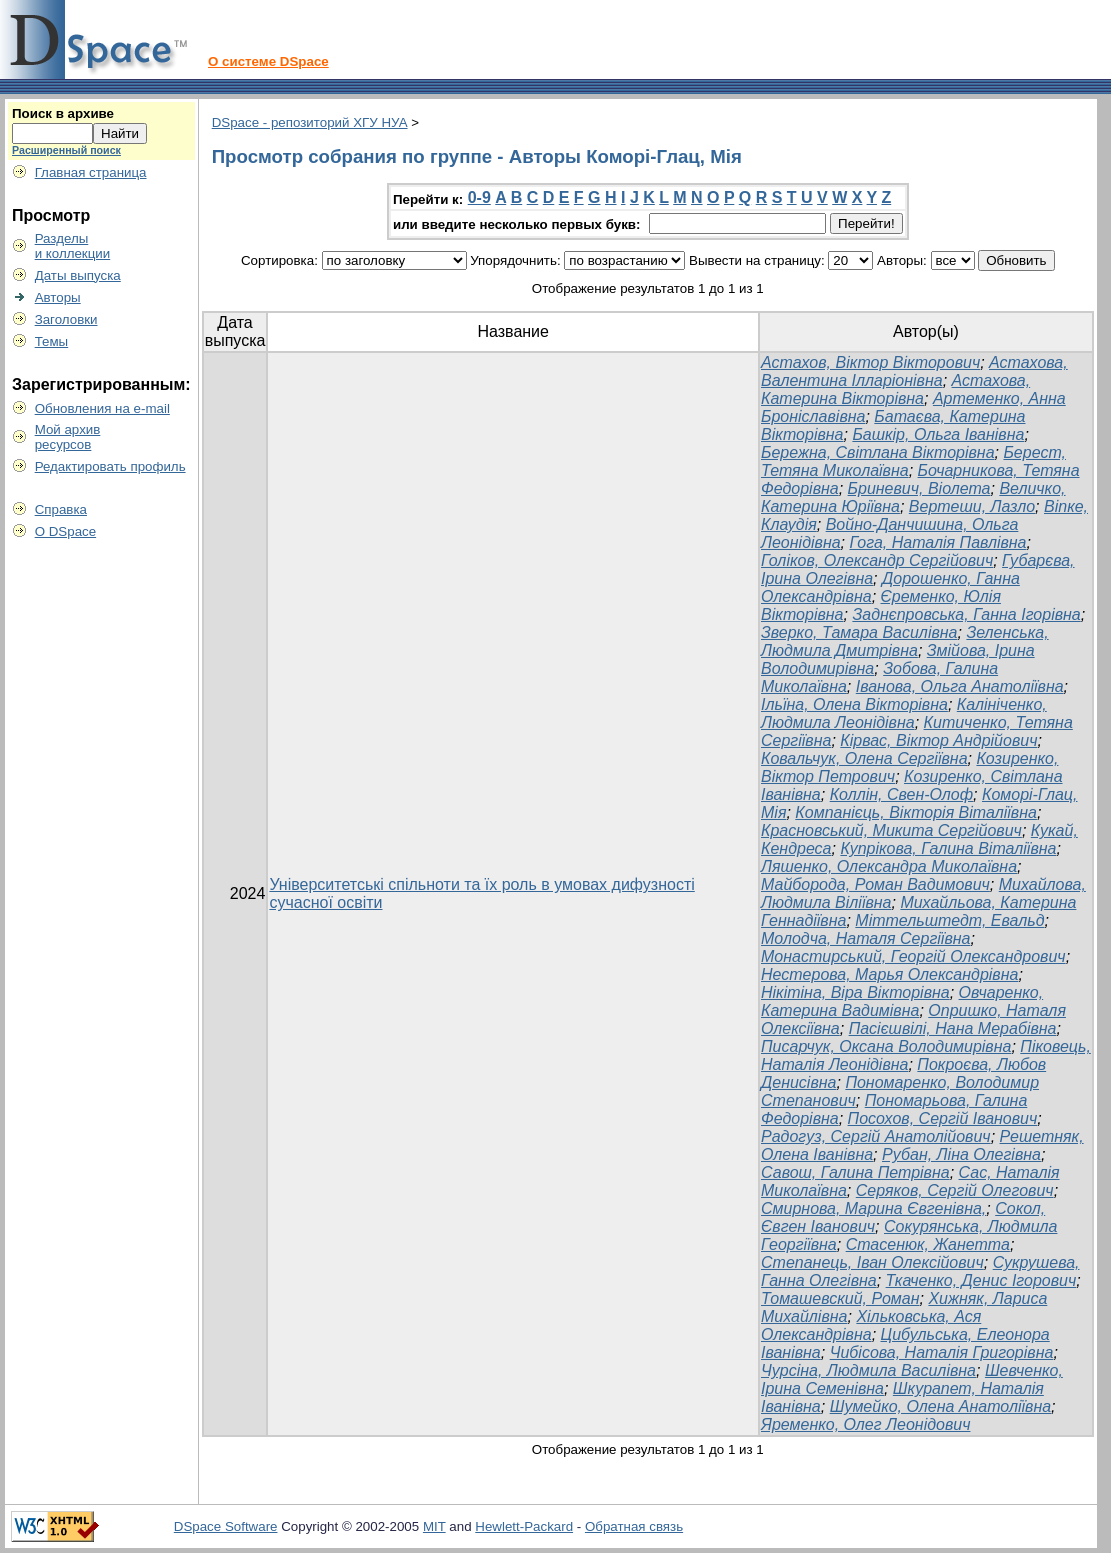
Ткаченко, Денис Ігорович (981, 1280)
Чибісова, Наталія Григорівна (942, 1352)
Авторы (58, 297)
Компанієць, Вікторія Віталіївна (916, 812)
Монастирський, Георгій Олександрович (913, 956)
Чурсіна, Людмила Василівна (868, 1370)
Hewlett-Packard (524, 1526)
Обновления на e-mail (102, 408)
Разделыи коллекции (73, 246)
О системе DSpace (268, 61)
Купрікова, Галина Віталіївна (948, 848)
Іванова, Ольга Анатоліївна (960, 686)
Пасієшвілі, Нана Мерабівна (953, 1028)
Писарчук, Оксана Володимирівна (886, 1046)
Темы (52, 341)
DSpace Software (226, 1526)
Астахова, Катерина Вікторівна (895, 389)
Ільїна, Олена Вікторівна (854, 704)
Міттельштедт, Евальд (949, 920)
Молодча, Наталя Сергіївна (865, 938)
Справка (61, 509)
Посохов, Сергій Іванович (943, 1118)
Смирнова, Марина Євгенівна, (873, 1208)
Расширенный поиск (66, 150)
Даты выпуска (78, 275)
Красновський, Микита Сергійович (891, 830)
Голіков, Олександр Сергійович (877, 560)
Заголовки (66, 319)
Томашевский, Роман (840, 1298)
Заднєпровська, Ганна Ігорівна (966, 614)
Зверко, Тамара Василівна (859, 632)
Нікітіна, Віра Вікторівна (855, 992)
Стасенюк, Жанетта (928, 1244)
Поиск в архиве (63, 113)
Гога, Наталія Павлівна (937, 542)
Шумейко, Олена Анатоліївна (940, 1406)
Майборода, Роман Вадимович (875, 884)
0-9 (479, 197)
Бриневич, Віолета (919, 488)
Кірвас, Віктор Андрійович (938, 740)
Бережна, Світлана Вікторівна (878, 452)
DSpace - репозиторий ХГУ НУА (310, 122)
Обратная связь (634, 1526)
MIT (434, 1526)
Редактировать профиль (110, 466)
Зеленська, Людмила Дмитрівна (905, 641)
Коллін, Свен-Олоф (901, 794)
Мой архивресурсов (68, 437)
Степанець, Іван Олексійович (872, 1262)
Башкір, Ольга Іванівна (938, 434)
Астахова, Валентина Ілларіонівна (914, 371)
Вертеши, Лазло (972, 506)
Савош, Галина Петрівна (855, 1172)
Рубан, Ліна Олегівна (961, 1154)
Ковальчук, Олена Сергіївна (864, 758)
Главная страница (91, 172)
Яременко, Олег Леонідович (865, 1424)
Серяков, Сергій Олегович (955, 1190)
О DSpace (66, 531)
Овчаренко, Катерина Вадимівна (902, 1001)
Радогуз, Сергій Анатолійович (876, 1136)
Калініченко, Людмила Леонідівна (904, 713)
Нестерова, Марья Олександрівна (889, 974)
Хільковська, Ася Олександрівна (871, 1325)
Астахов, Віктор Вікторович (870, 362)
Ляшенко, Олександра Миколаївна (889, 866)
